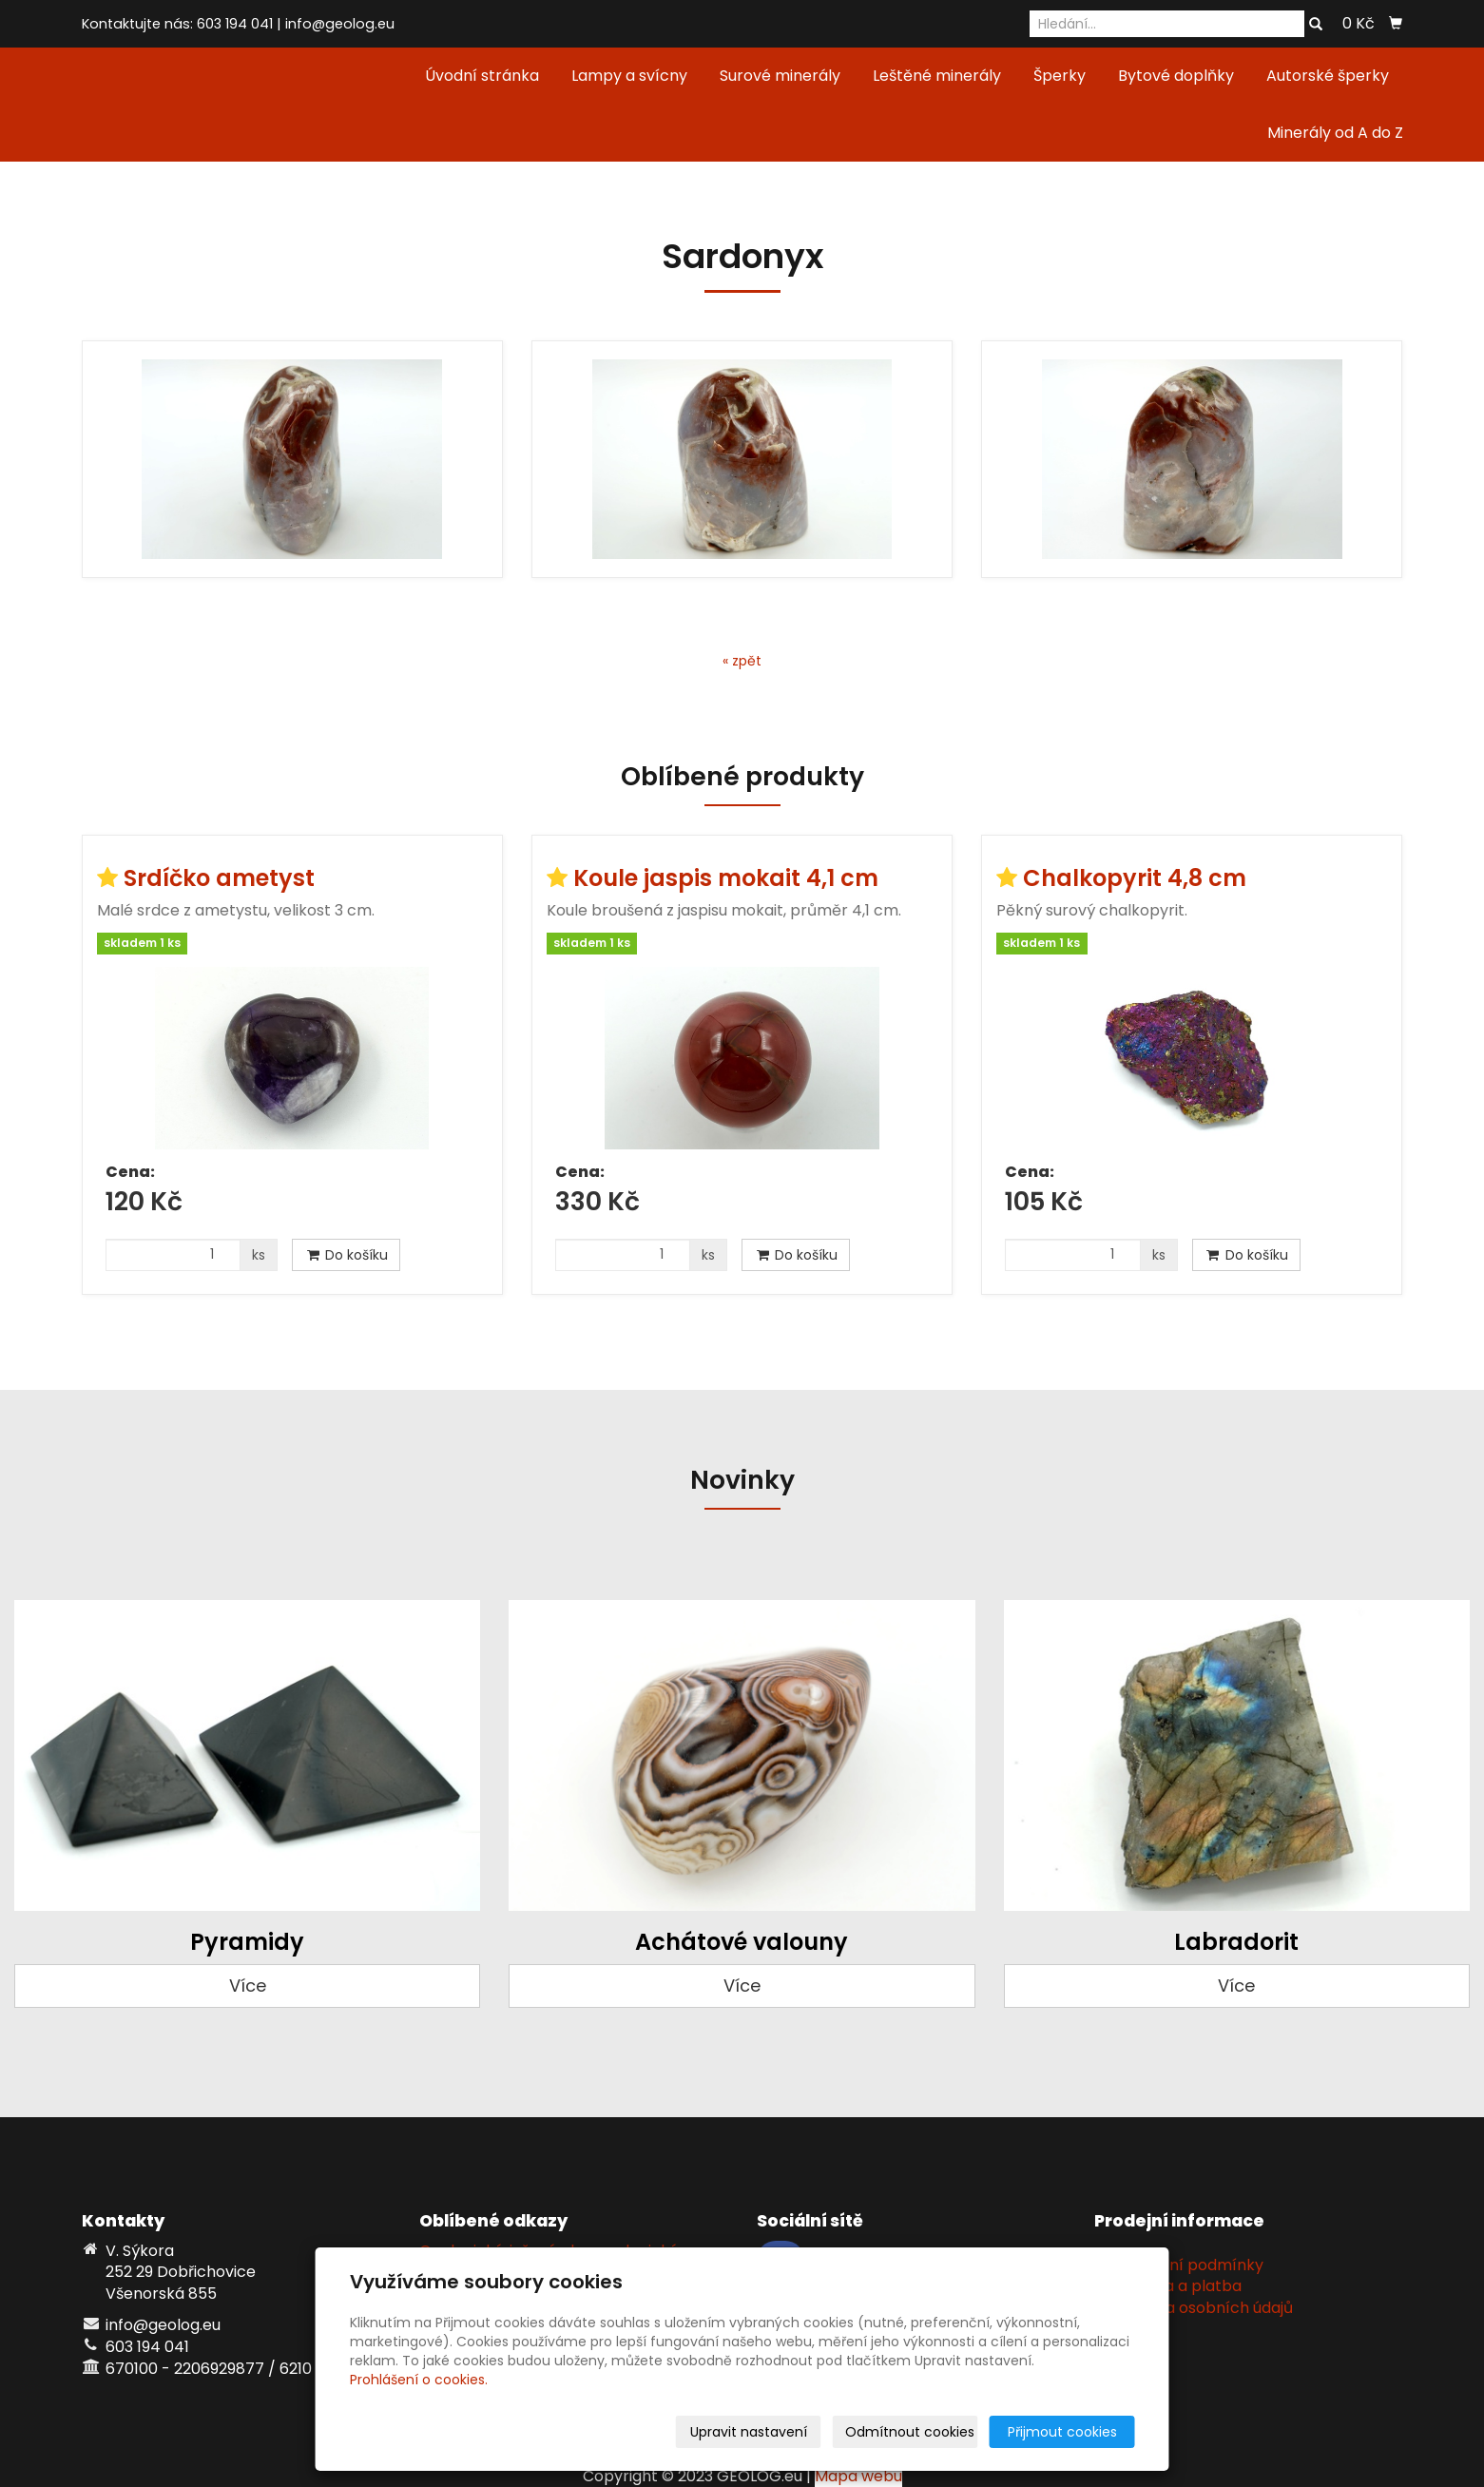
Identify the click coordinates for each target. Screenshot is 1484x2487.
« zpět (742, 660)
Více (247, 1985)
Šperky (1059, 76)
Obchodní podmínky (1185, 2265)
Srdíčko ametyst (219, 878)
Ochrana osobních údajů (1200, 2308)
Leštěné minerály (937, 76)
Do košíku (346, 1254)
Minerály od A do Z (1335, 133)
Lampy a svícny (629, 76)
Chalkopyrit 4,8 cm (1134, 878)
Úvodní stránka (482, 76)
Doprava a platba (1175, 2286)
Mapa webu (858, 2476)
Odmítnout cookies (909, 2431)
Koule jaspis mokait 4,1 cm (725, 878)
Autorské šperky (1327, 76)
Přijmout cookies (1062, 2431)
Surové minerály (780, 76)
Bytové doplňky (1176, 76)
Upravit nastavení (748, 2431)
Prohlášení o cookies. (419, 2379)
